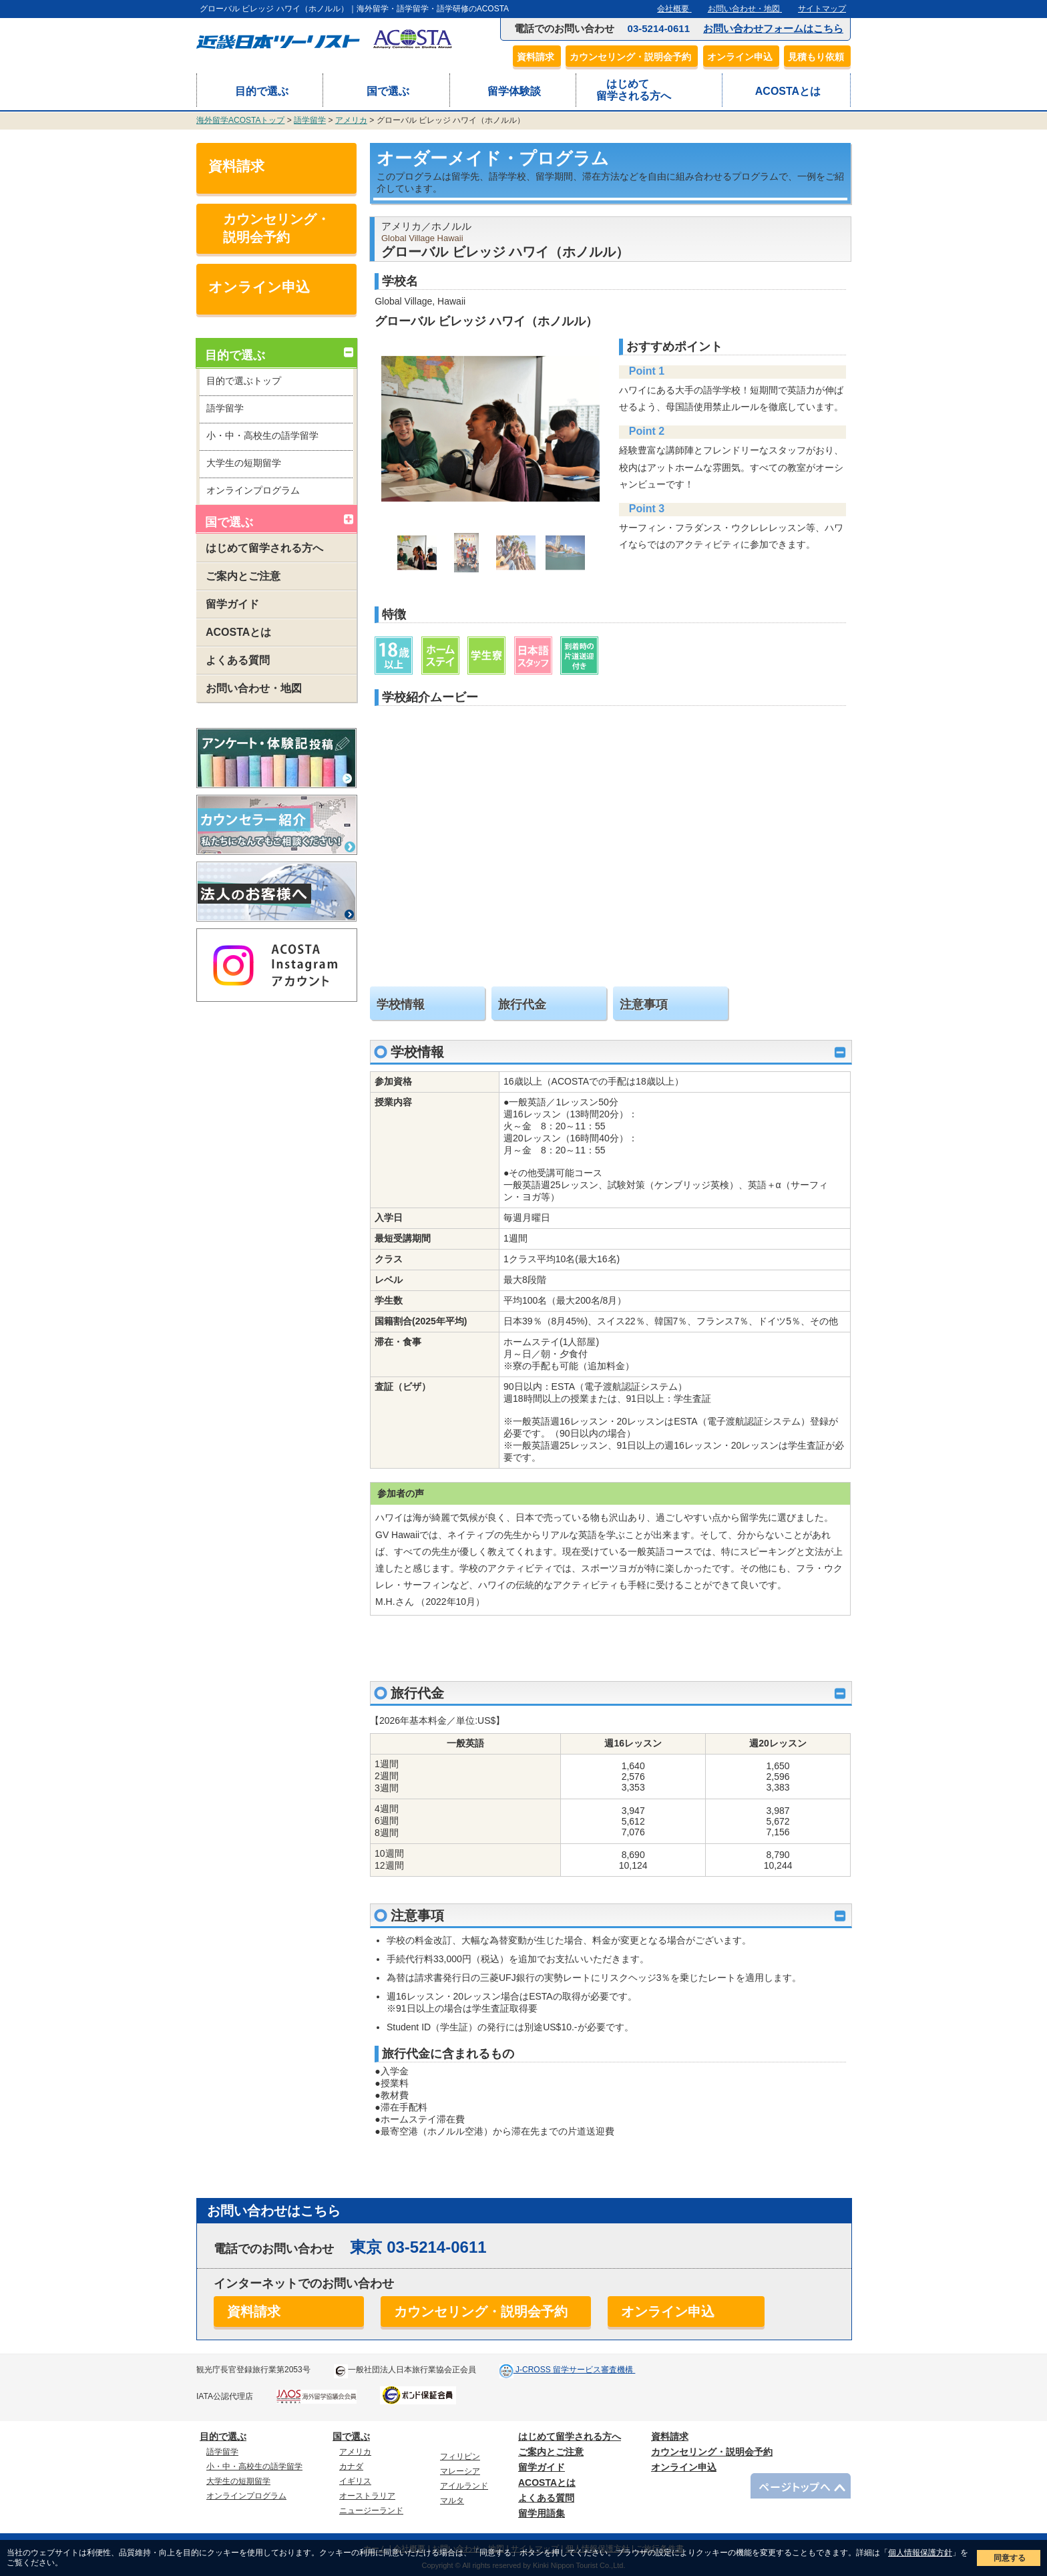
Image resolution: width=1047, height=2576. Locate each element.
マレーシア (460, 2471)
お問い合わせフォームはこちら (773, 28)
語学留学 (310, 120)
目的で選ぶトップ (243, 380)
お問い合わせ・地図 (249, 688)
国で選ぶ (386, 91)
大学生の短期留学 (243, 462)
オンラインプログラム (253, 490)
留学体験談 (512, 91)
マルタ (452, 2500)
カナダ (351, 2466)
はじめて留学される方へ (633, 90)
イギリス (355, 2481)
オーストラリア (367, 2496)
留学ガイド (227, 604)
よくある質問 (233, 660)
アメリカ (351, 120)
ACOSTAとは (786, 91)
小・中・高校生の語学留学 (262, 435)
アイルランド (464, 2486)
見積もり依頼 (819, 56)
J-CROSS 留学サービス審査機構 (574, 2369)
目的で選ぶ (260, 91)
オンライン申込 (743, 56)
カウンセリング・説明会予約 (634, 56)
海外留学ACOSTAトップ (240, 120)
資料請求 (539, 56)
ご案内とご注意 (238, 576)
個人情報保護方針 (920, 2552)
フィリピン (460, 2456)
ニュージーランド (371, 2510)
